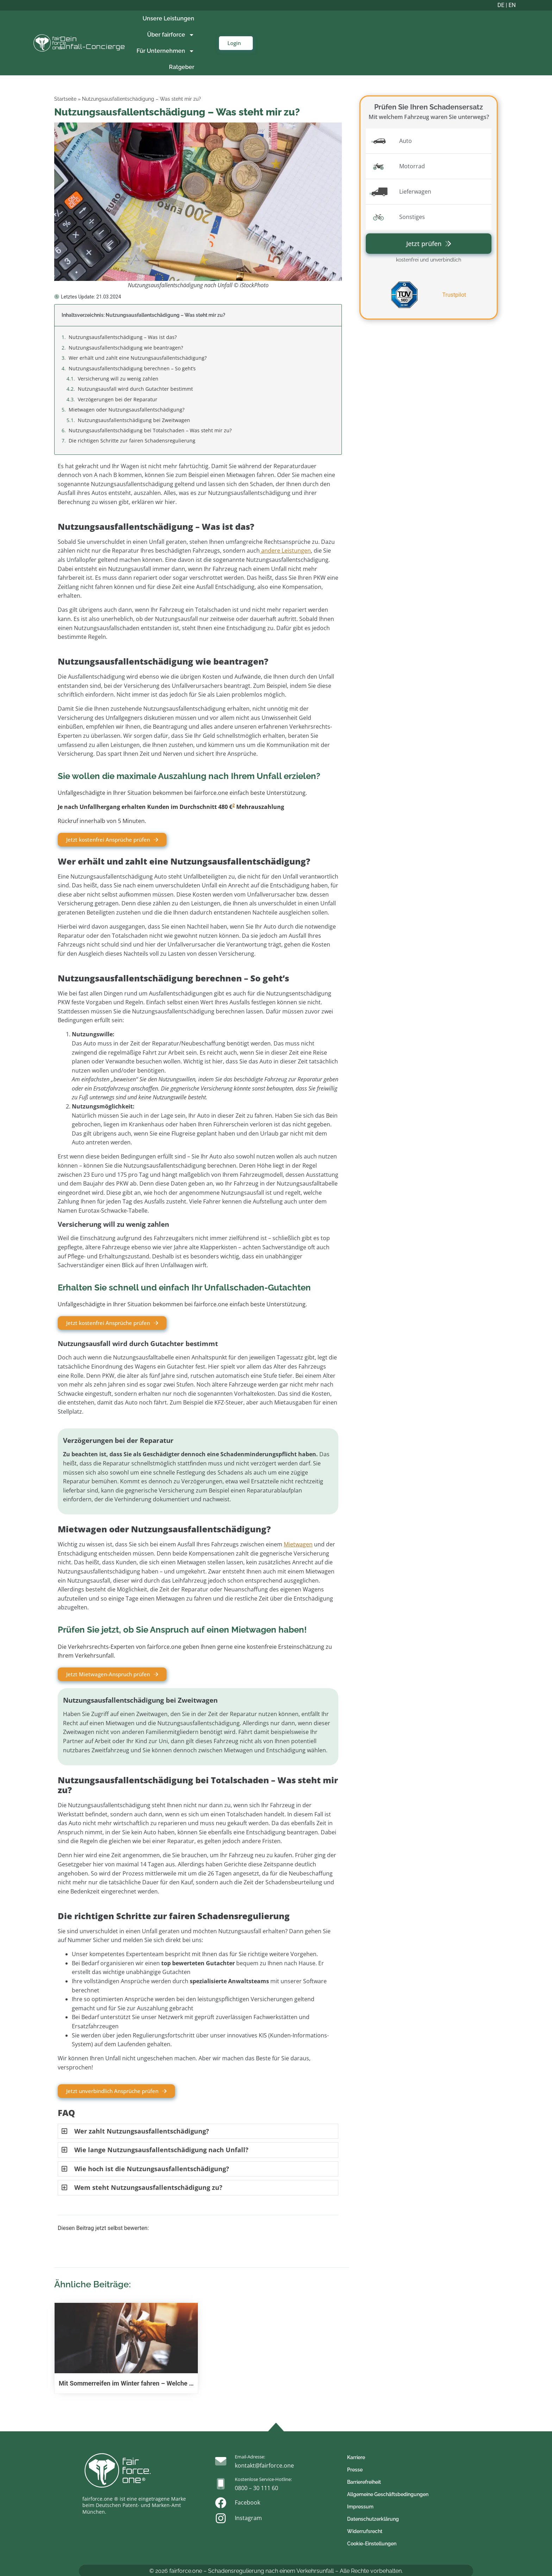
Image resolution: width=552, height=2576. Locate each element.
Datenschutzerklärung (373, 2519)
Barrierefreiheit (364, 2482)
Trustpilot (454, 294)
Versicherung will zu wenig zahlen (118, 378)
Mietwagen (298, 1544)
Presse (355, 2470)
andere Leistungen (285, 550)
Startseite (65, 99)
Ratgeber (181, 67)
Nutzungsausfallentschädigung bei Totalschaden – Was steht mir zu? (150, 430)
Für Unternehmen (165, 51)
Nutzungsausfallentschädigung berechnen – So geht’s (132, 368)
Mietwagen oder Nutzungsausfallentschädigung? (126, 409)
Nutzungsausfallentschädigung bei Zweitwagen (134, 420)
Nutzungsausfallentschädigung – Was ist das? (123, 337)
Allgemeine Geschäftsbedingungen (387, 2494)
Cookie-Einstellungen (371, 2543)
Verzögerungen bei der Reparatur (117, 399)
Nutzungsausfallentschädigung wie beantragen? (126, 347)
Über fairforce (170, 35)
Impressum (360, 2506)
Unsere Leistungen (168, 18)
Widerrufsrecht (364, 2531)
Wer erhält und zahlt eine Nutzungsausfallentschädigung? (138, 357)
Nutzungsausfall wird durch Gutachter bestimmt (135, 388)
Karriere (356, 2457)
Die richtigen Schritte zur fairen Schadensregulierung (132, 440)
